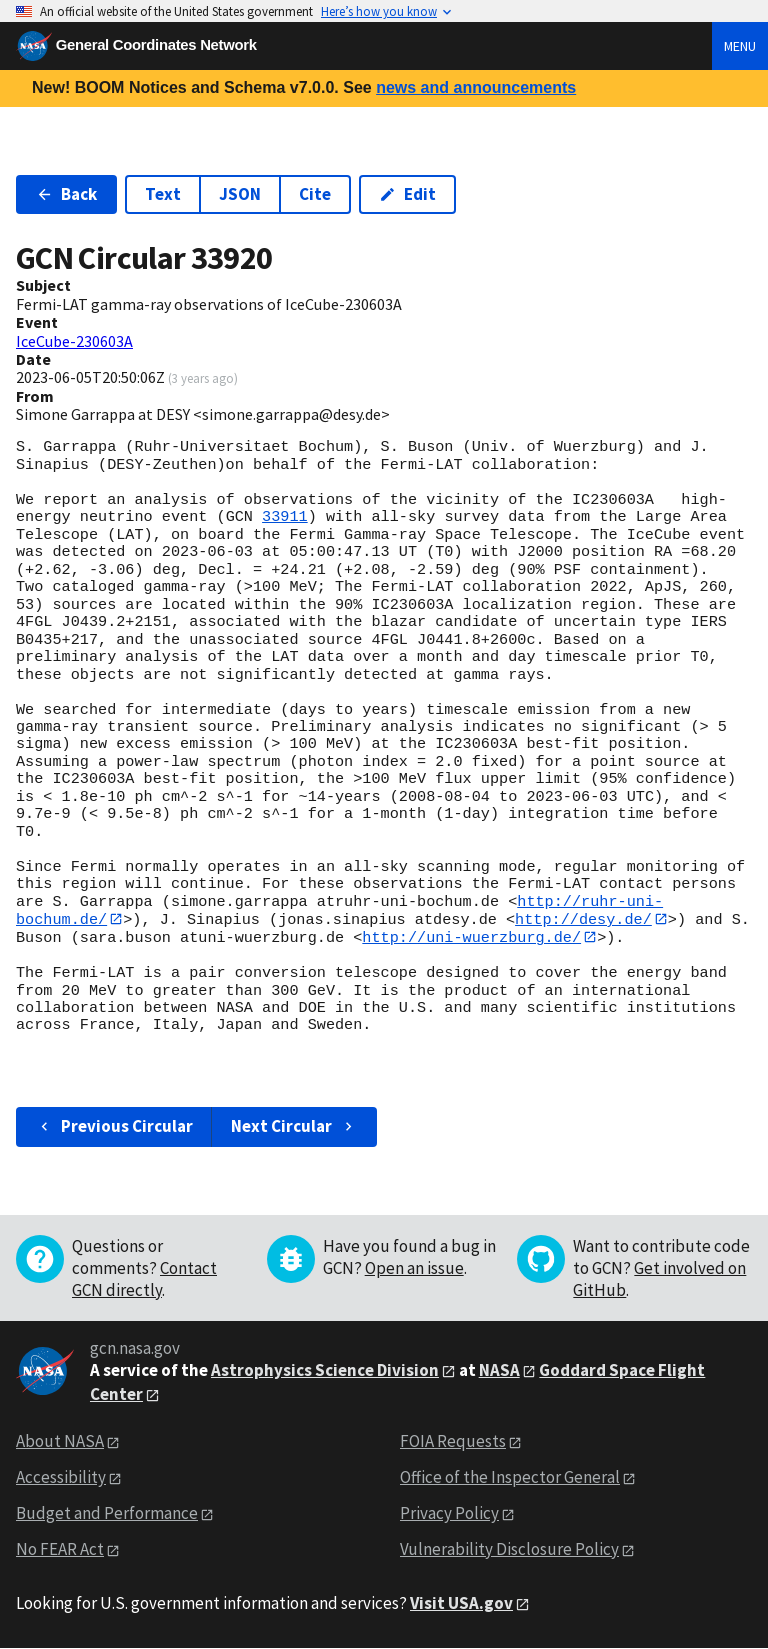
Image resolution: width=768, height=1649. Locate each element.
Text (163, 194)
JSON (240, 194)
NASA (499, 1371)
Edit (407, 194)
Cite (315, 194)
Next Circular (294, 1127)
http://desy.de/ (583, 919)
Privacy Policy (449, 1514)
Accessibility (61, 1478)
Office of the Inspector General (510, 1478)
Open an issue (414, 1268)
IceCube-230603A (74, 341)
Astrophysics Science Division (325, 1371)
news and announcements (476, 87)
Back (66, 194)
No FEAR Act (60, 1550)
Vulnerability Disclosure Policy (509, 1550)
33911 (285, 517)
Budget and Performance (107, 1514)
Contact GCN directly (144, 1279)
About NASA (60, 1442)
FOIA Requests (453, 1442)
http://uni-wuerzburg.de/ (471, 938)
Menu (740, 46)
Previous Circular (114, 1127)
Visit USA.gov (461, 1604)
